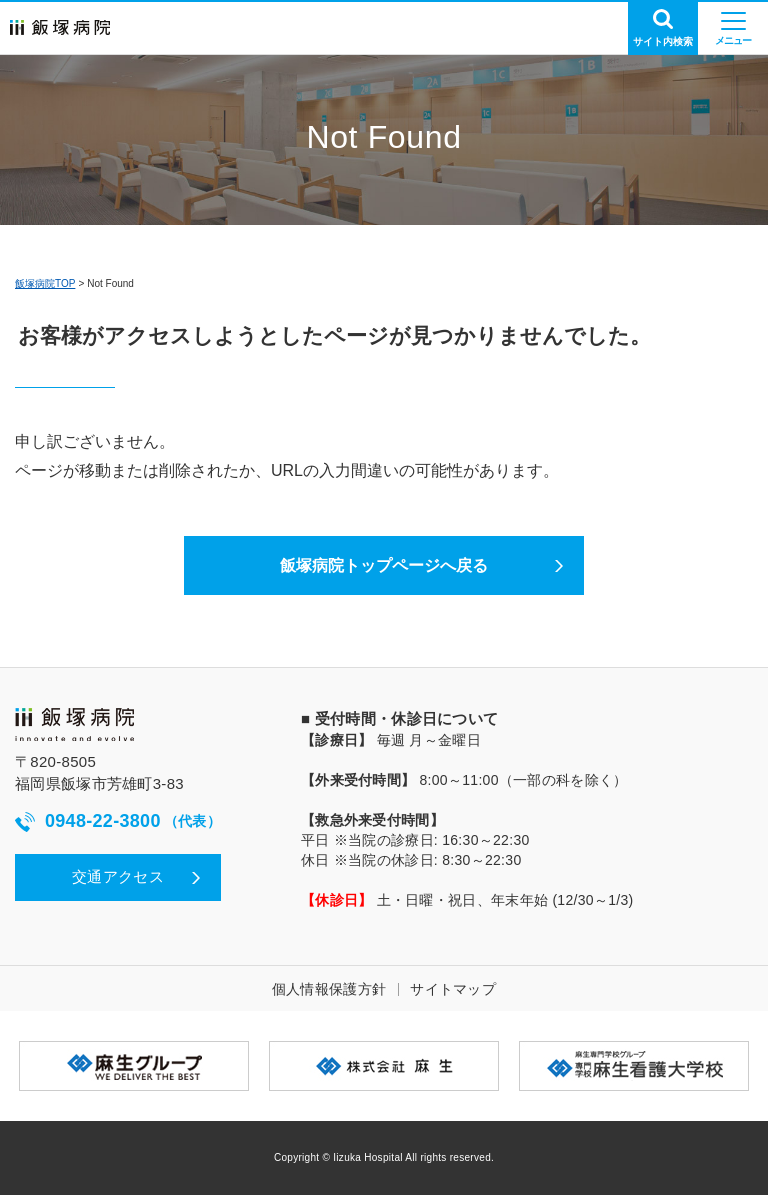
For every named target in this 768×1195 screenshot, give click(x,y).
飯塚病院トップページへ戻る (384, 565)
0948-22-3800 (118, 821)
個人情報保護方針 (329, 989)
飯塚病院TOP (45, 283)
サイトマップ (453, 989)
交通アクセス (118, 876)
